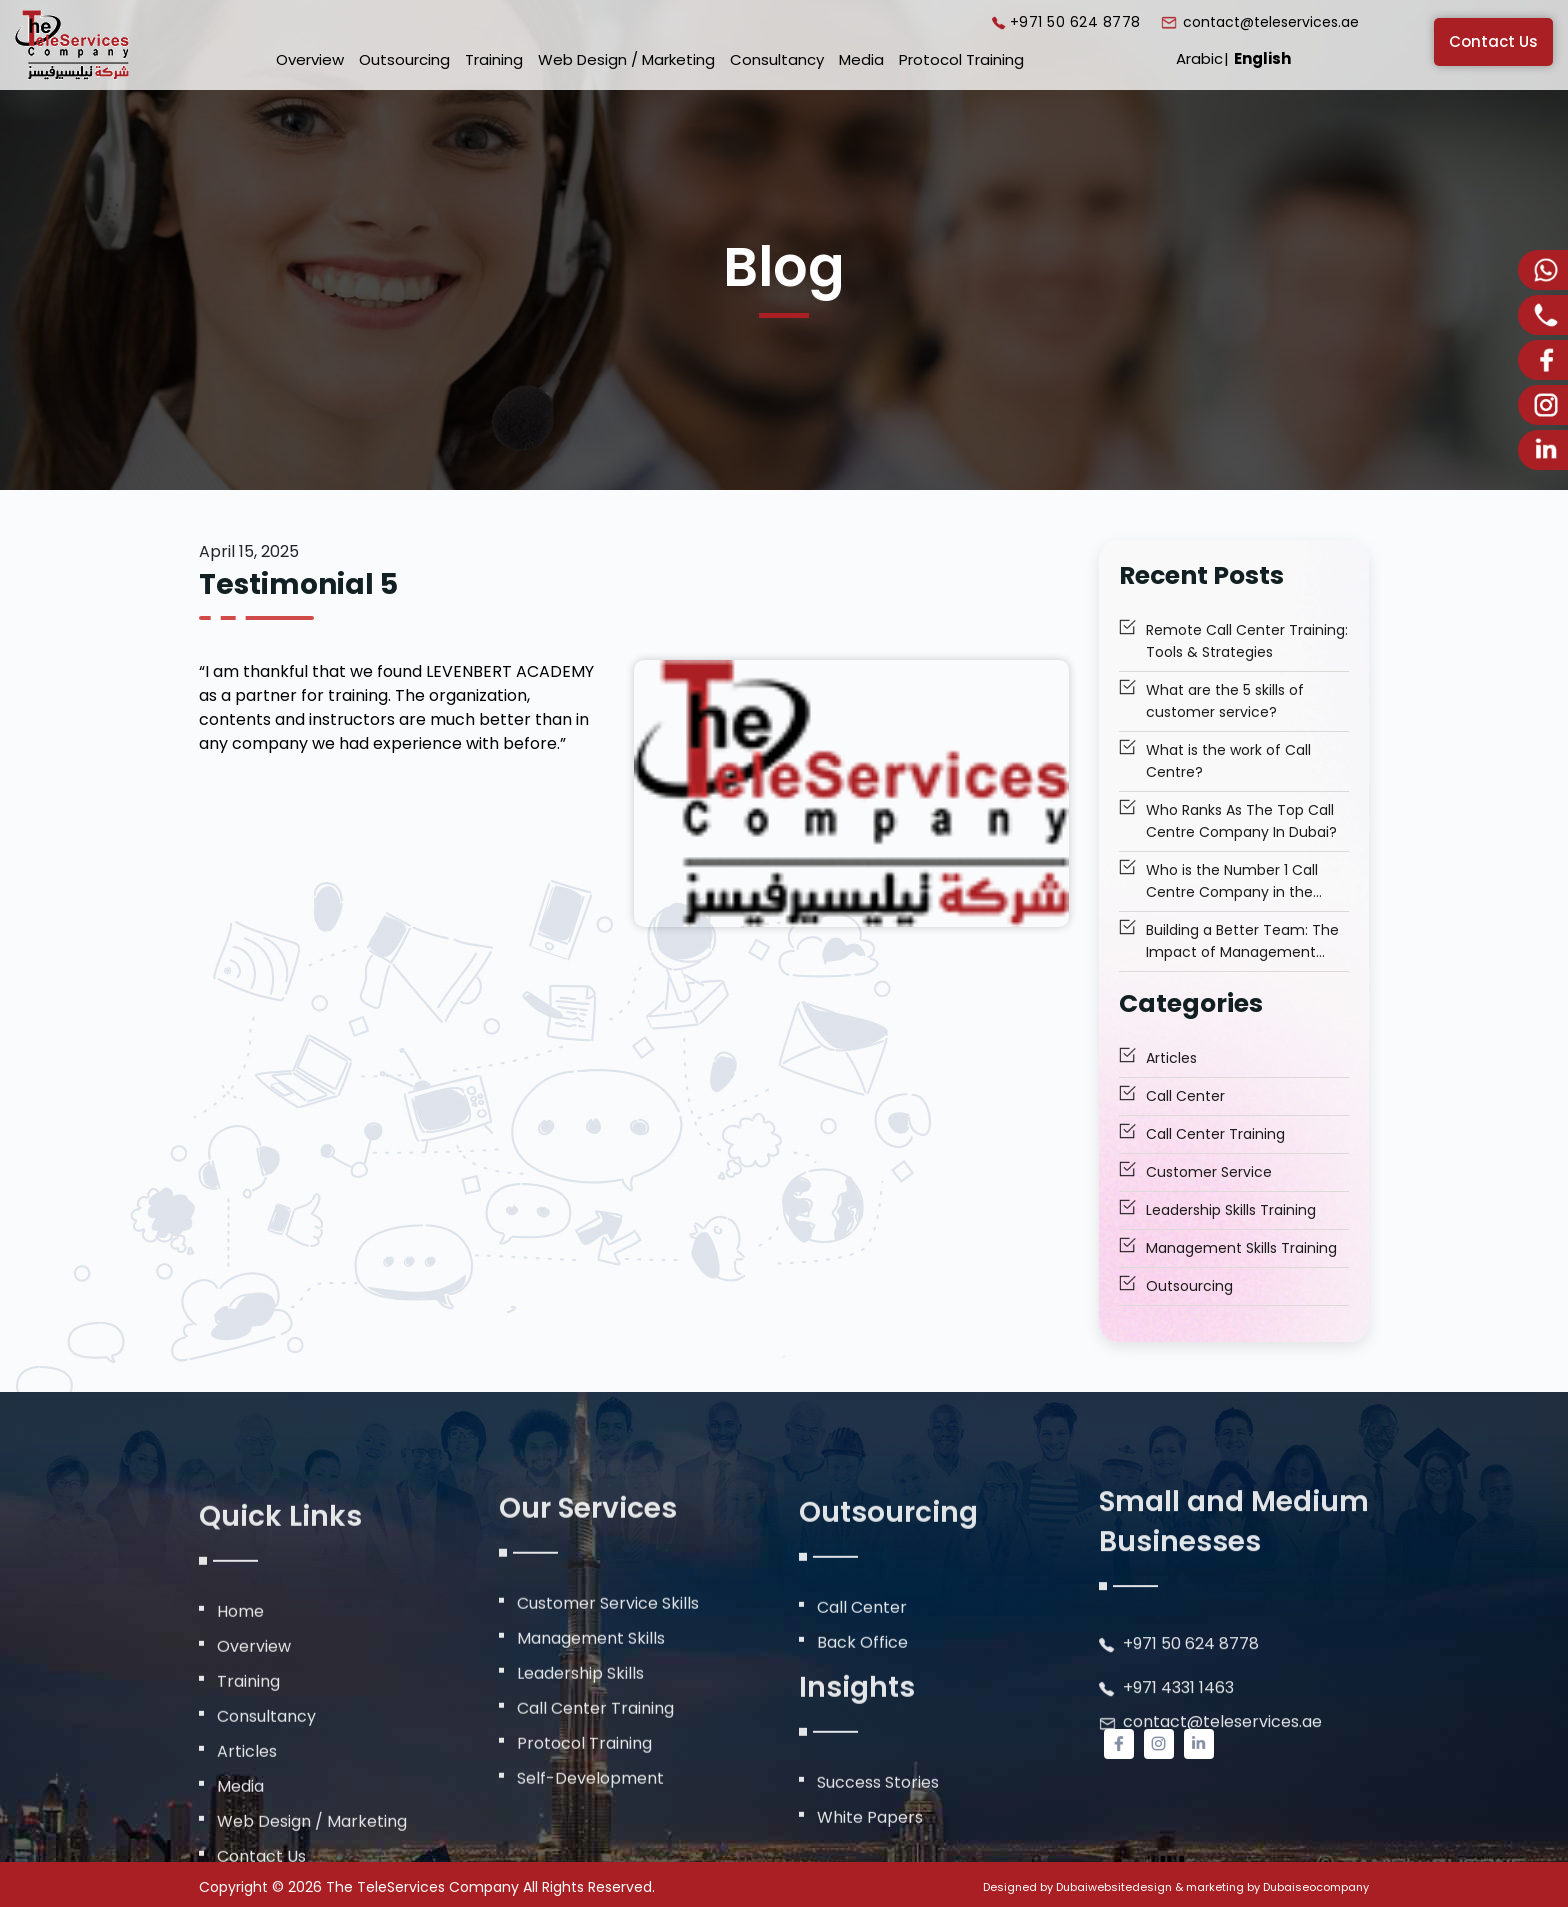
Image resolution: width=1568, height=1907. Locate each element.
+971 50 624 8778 (1075, 22)
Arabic (1199, 58)
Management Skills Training (1241, 1249)
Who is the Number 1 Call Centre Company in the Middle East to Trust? (1232, 882)
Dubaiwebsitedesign (1114, 1887)
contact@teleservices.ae (1271, 22)
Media (861, 59)
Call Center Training (1215, 1135)
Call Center (1185, 1097)
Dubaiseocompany (1316, 1887)
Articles (1171, 1059)
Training (494, 59)
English (1262, 58)
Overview (310, 59)
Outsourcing (404, 59)
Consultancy (777, 59)
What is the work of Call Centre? (1228, 762)
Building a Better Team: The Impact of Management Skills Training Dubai (1242, 942)
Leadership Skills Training (1231, 1211)
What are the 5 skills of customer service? (1225, 702)
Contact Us (1493, 41)
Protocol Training (961, 59)
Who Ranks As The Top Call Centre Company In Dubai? (1241, 822)
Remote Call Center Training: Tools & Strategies (1247, 642)
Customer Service (1209, 1173)
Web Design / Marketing (626, 59)
